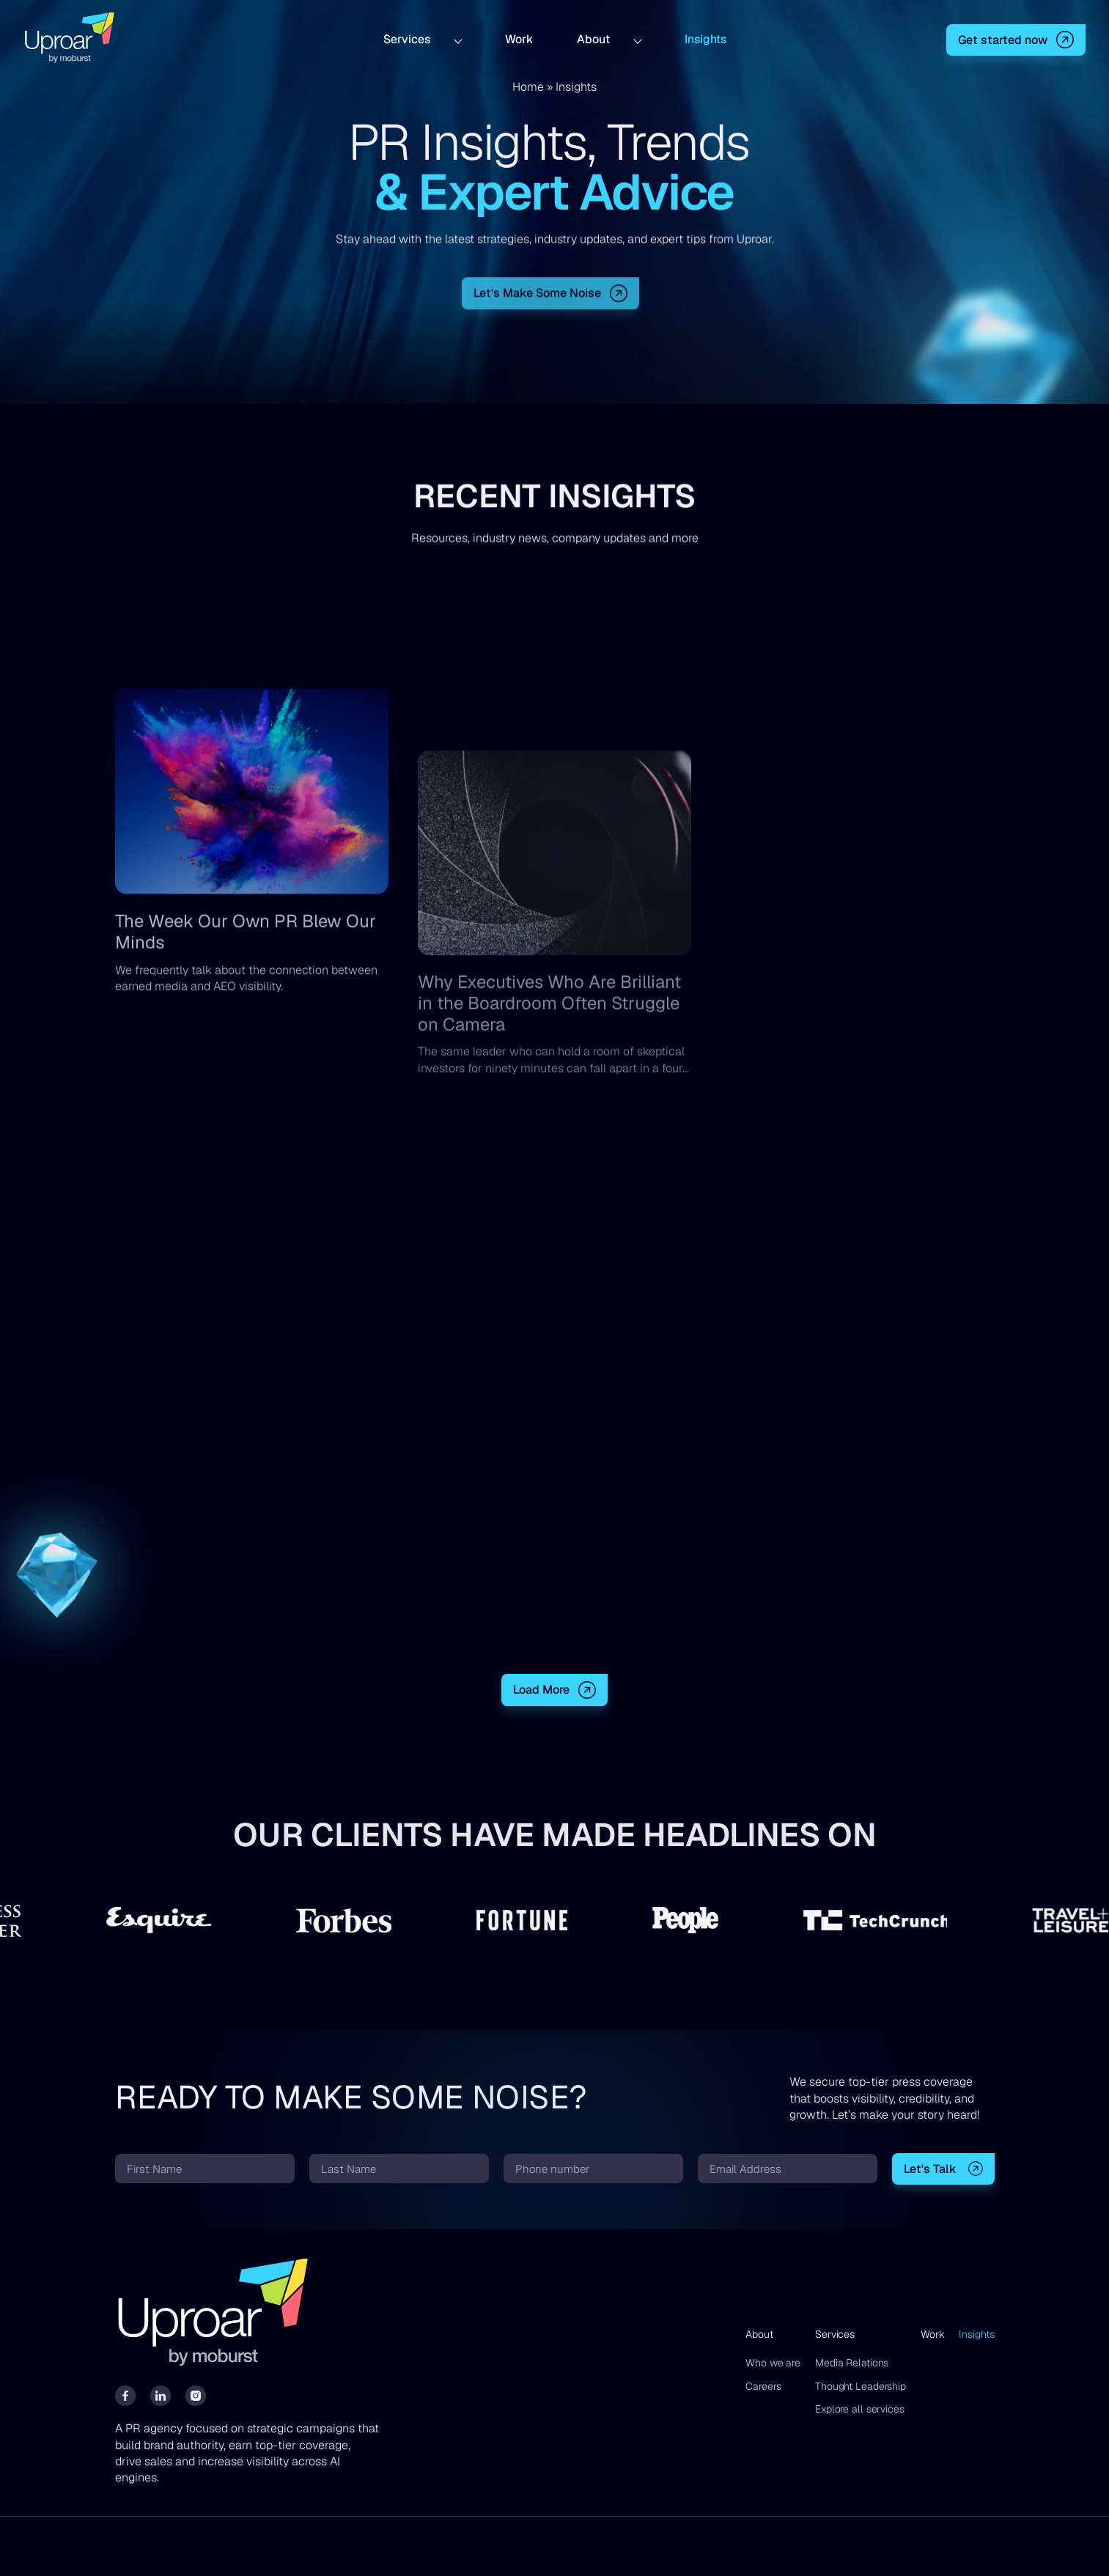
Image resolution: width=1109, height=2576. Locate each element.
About (593, 38)
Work (519, 38)
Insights (705, 38)
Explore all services (859, 2409)
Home (528, 87)
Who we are (772, 2362)
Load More (541, 1689)
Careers (763, 2386)
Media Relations (851, 2362)
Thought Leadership (860, 2386)
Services (406, 38)
